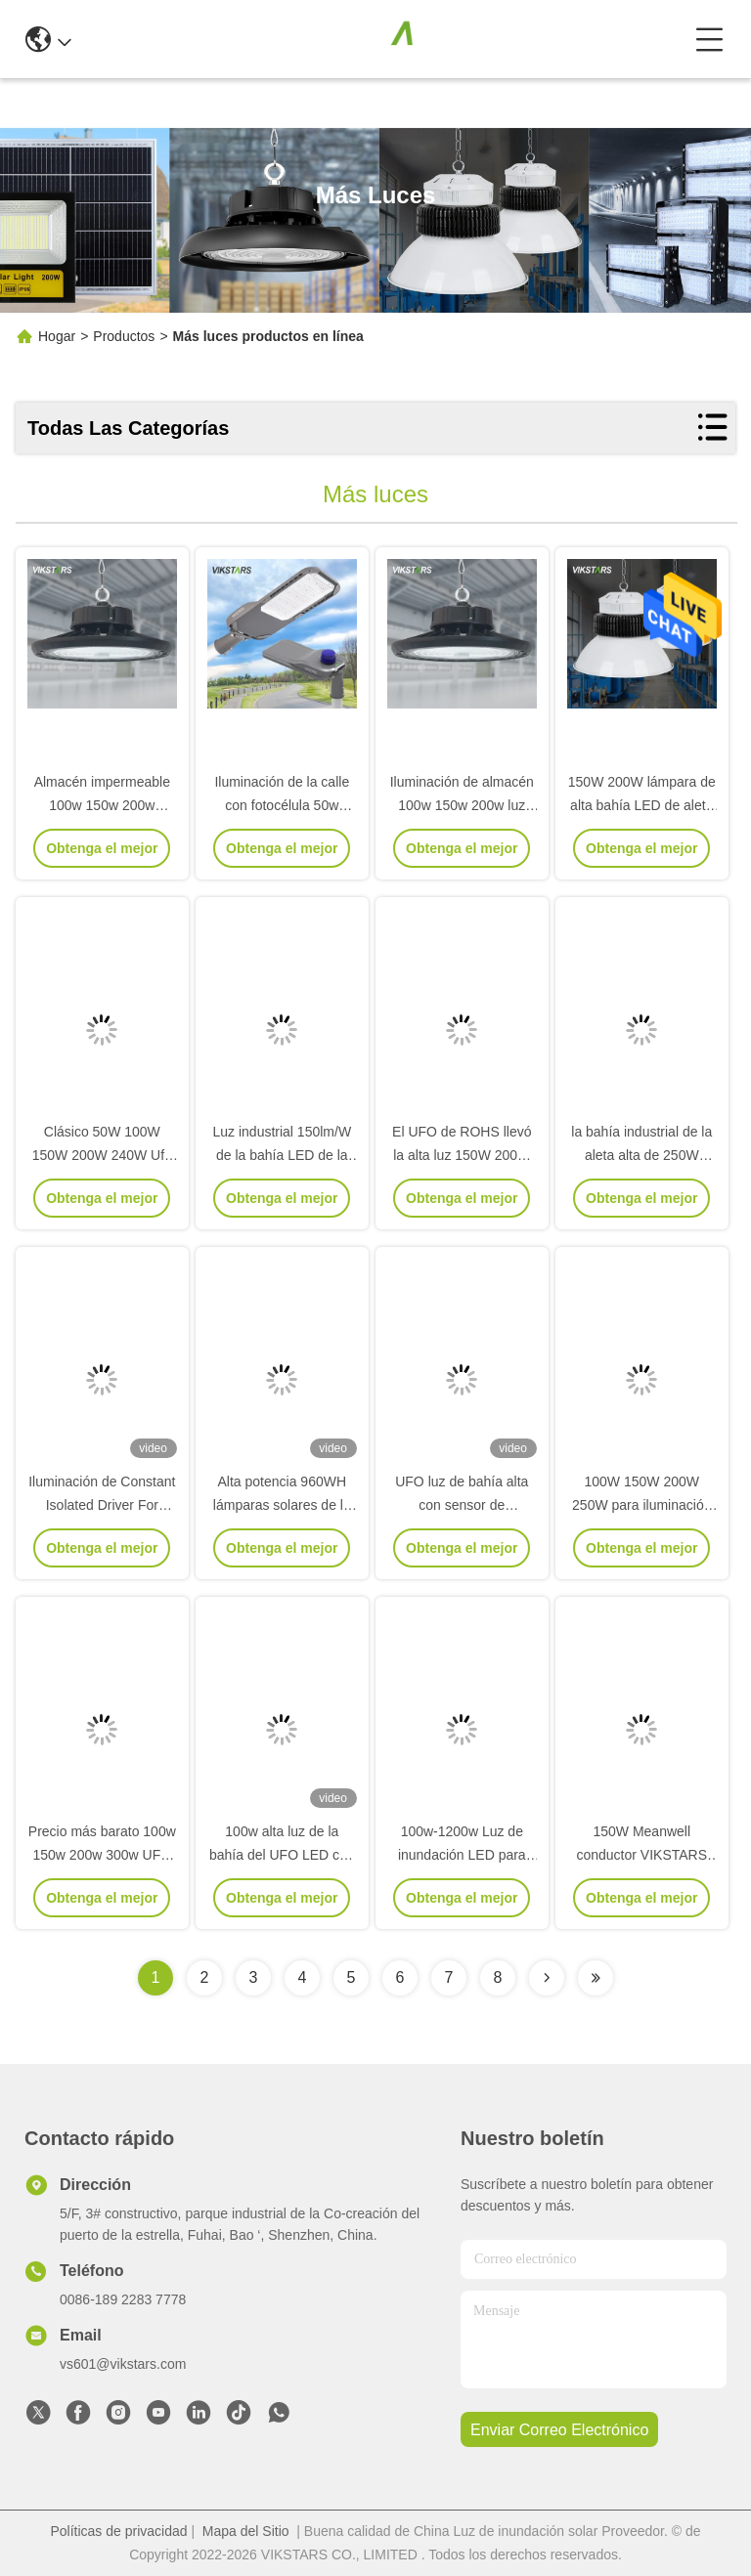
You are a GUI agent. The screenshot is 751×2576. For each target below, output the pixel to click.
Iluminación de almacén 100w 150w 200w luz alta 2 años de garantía (462, 805)
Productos (124, 336)
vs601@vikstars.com (123, 2364)
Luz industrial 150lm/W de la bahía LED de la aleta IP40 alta (281, 1155)
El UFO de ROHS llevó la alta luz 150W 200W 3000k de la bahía (461, 1155)
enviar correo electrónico (559, 2430)
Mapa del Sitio (245, 2531)
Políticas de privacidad (118, 2531)
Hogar (56, 336)
